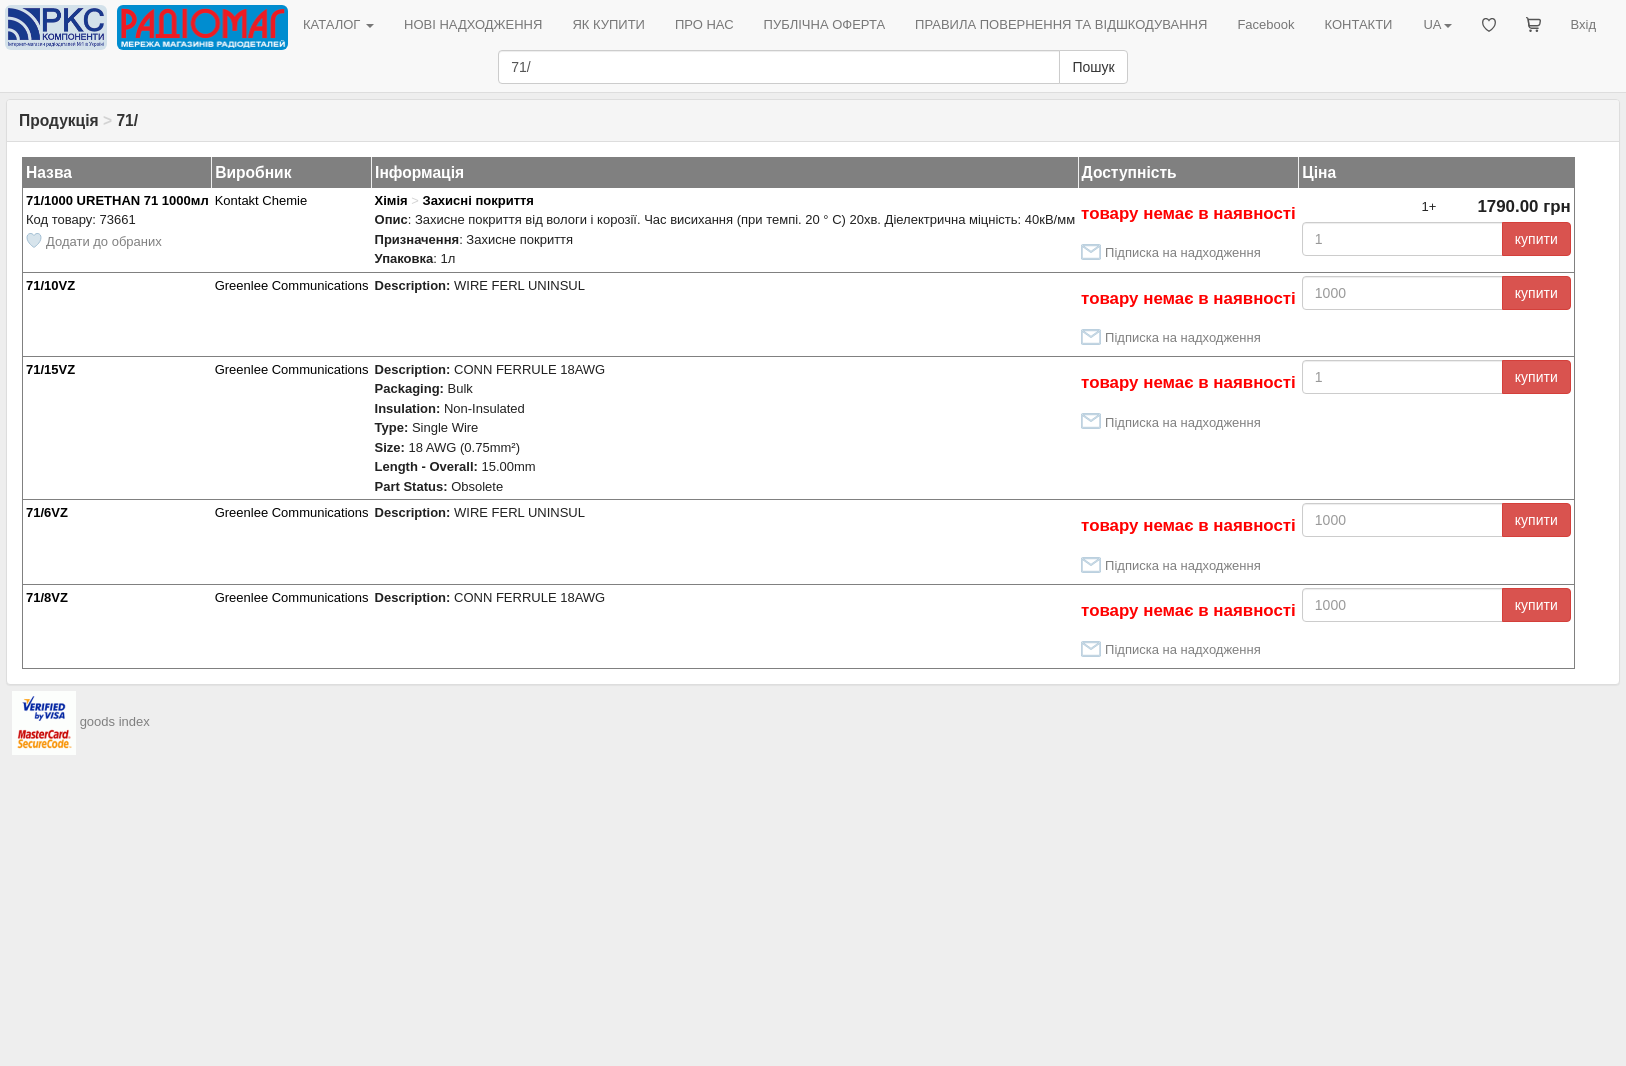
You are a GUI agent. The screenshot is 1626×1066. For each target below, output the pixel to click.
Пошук (1093, 67)
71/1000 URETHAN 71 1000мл (117, 200)
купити (1536, 239)
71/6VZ (47, 512)
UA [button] (1437, 24)
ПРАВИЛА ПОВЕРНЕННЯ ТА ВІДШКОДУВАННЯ (1061, 24)
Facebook (1265, 24)
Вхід (1584, 24)
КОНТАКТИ (1358, 24)
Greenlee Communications (292, 285)
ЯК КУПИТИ (608, 24)
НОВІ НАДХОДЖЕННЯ (473, 24)
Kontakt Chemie (261, 200)
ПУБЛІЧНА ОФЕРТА (825, 24)
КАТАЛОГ (338, 24)
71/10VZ (50, 285)
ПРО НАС (704, 24)
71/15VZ (50, 369)
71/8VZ (47, 597)
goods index (115, 721)
